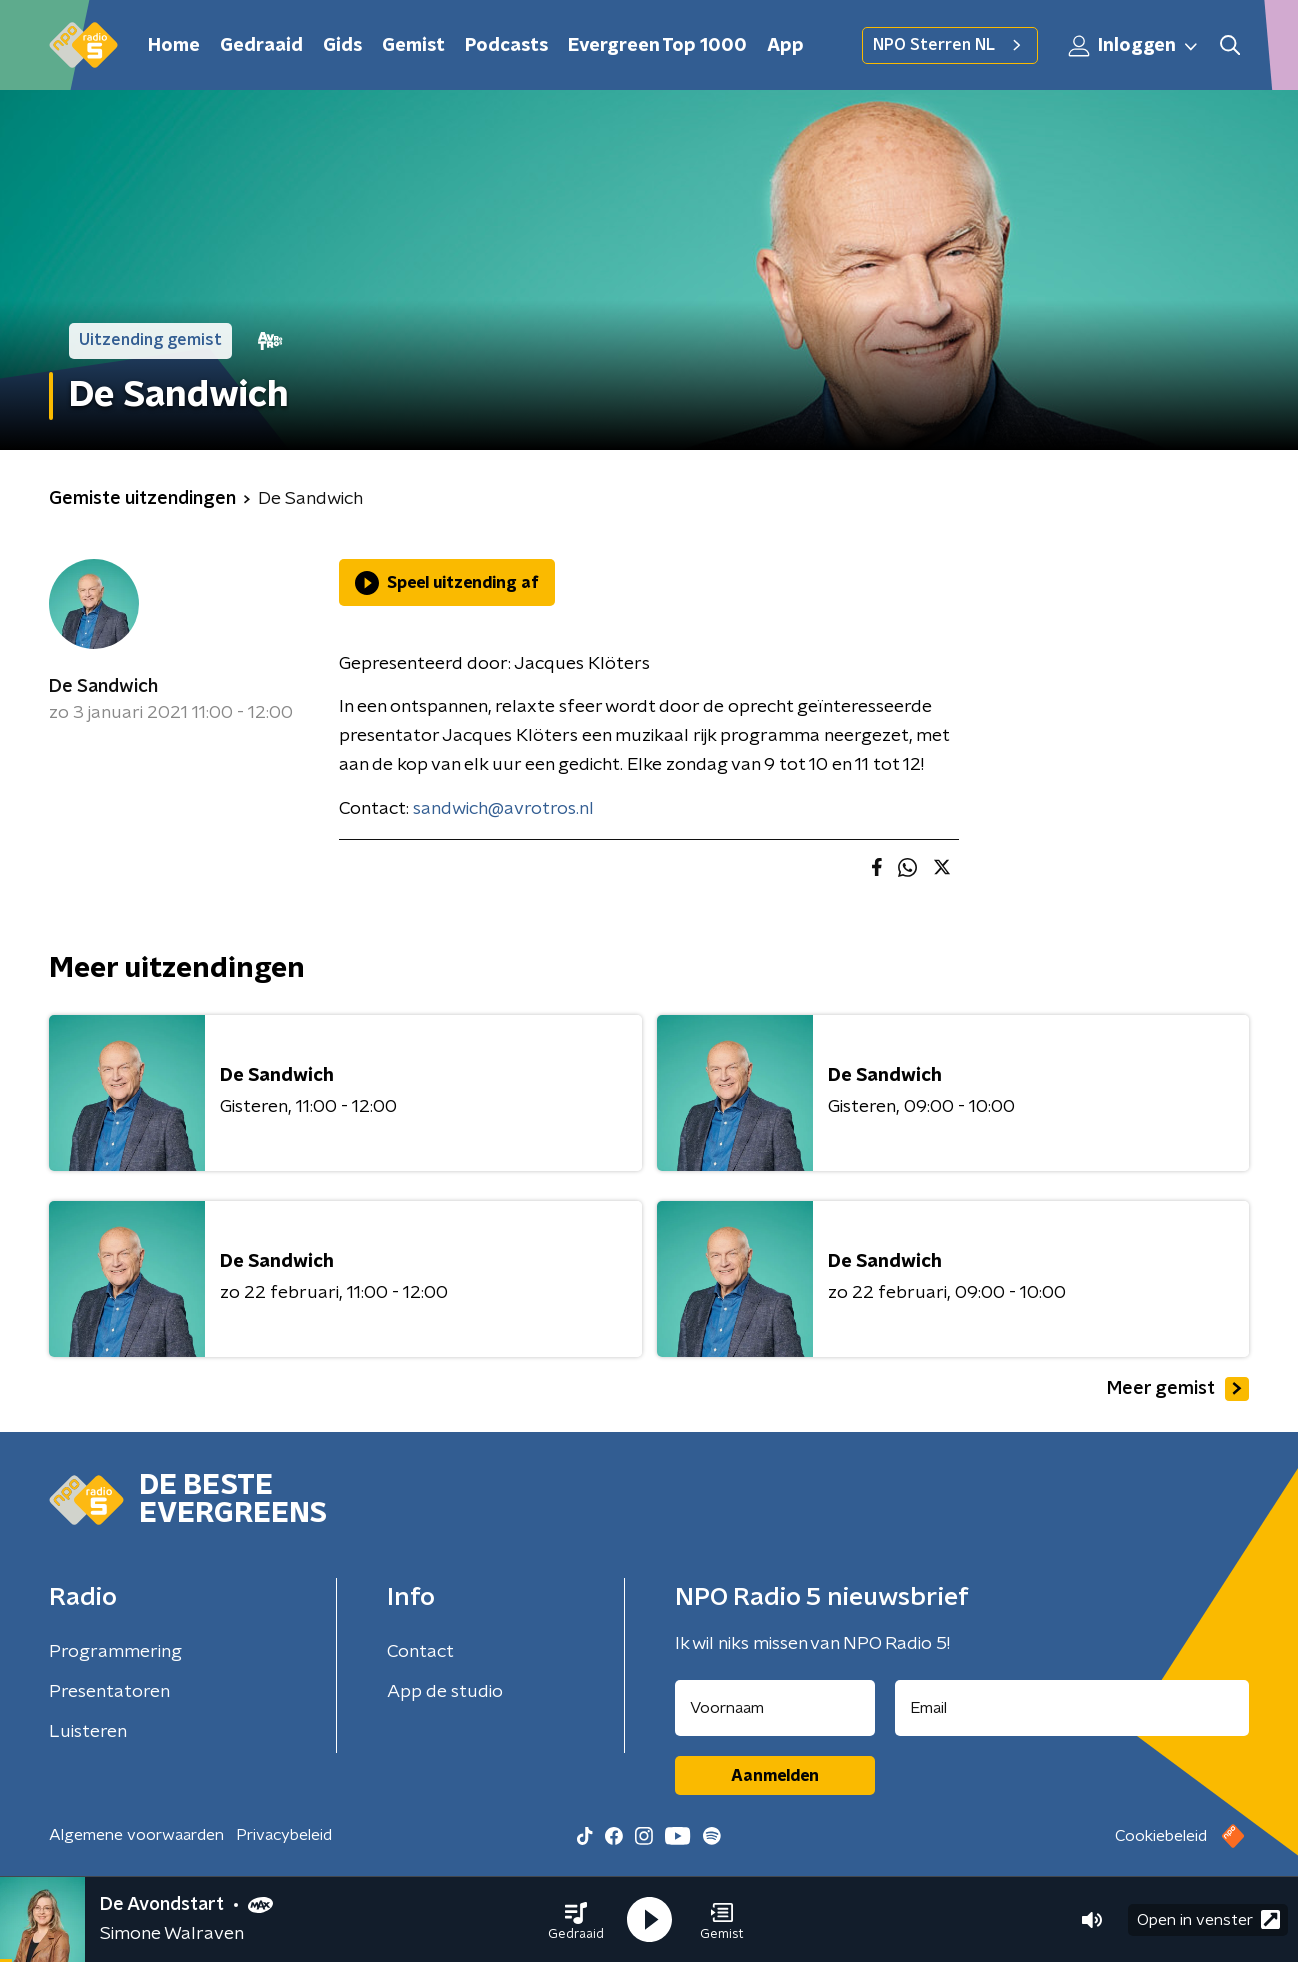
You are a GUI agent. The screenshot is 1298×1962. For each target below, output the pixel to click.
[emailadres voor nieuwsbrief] (1072, 1708)
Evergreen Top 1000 (657, 46)
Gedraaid (261, 46)
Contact (420, 1652)
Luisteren (88, 1732)
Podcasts (506, 46)
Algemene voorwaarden (136, 1835)
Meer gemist (1178, 1389)
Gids (342, 46)
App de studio (445, 1692)
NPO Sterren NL (950, 45)
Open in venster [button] (1208, 1919)
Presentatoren (109, 1692)
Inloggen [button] (1134, 46)
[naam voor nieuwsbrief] (775, 1708)
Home (174, 46)
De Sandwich (103, 687)
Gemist (413, 46)
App (785, 46)
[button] (576, 1920)
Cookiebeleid (1161, 1836)
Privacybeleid (284, 1835)
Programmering (115, 1652)
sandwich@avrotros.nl (503, 809)
